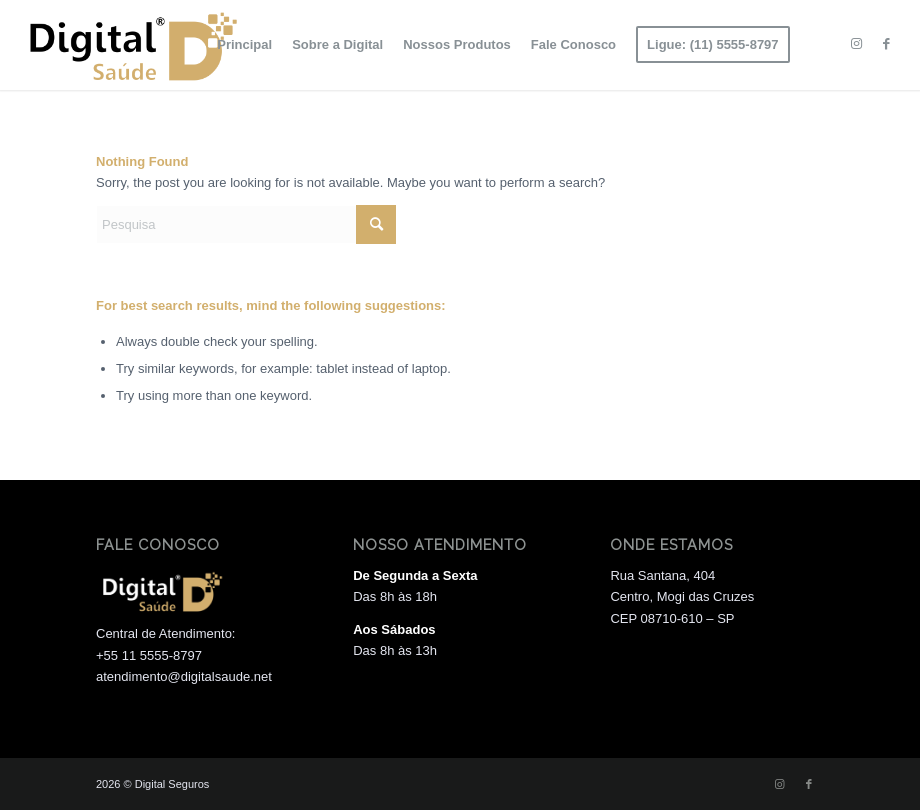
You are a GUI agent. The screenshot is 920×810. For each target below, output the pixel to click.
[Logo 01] (130, 45)
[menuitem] (244, 45)
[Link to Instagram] (857, 44)
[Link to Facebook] (887, 44)
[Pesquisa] (246, 224)
